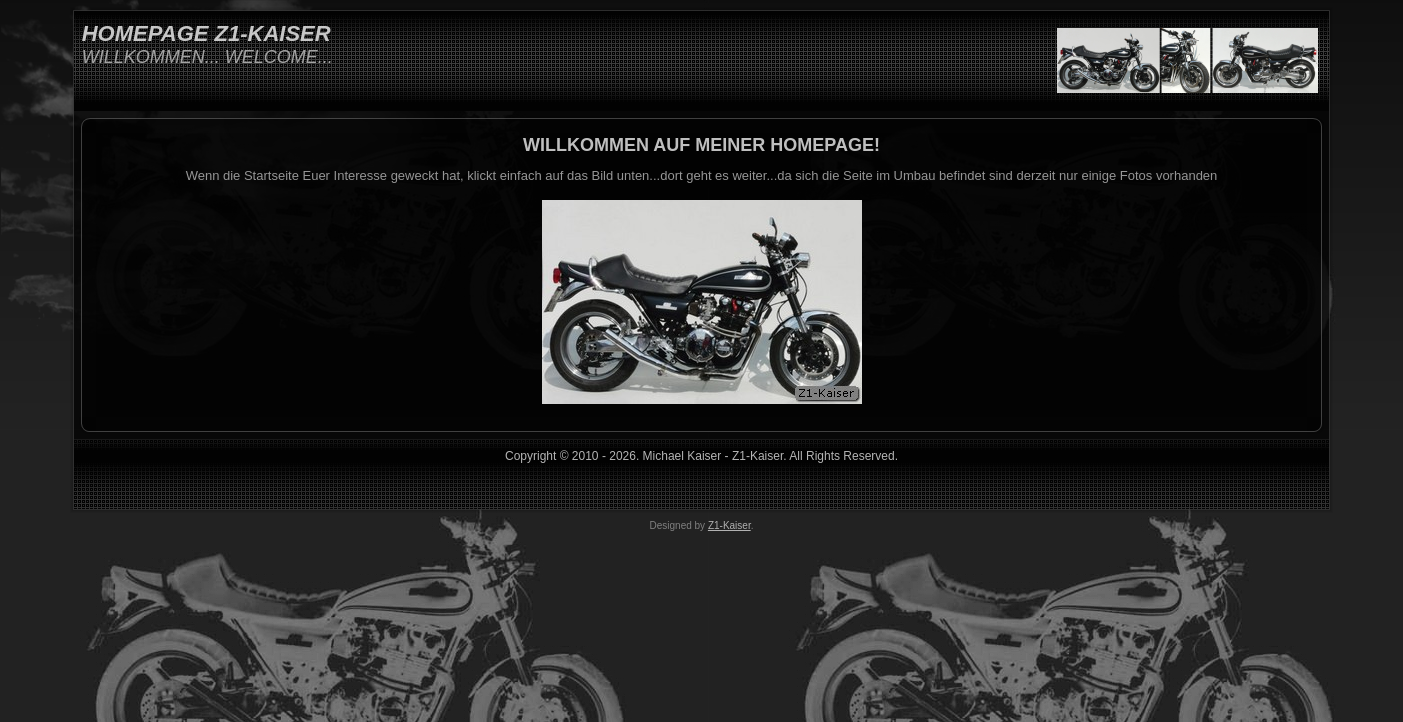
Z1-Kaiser (729, 525)
